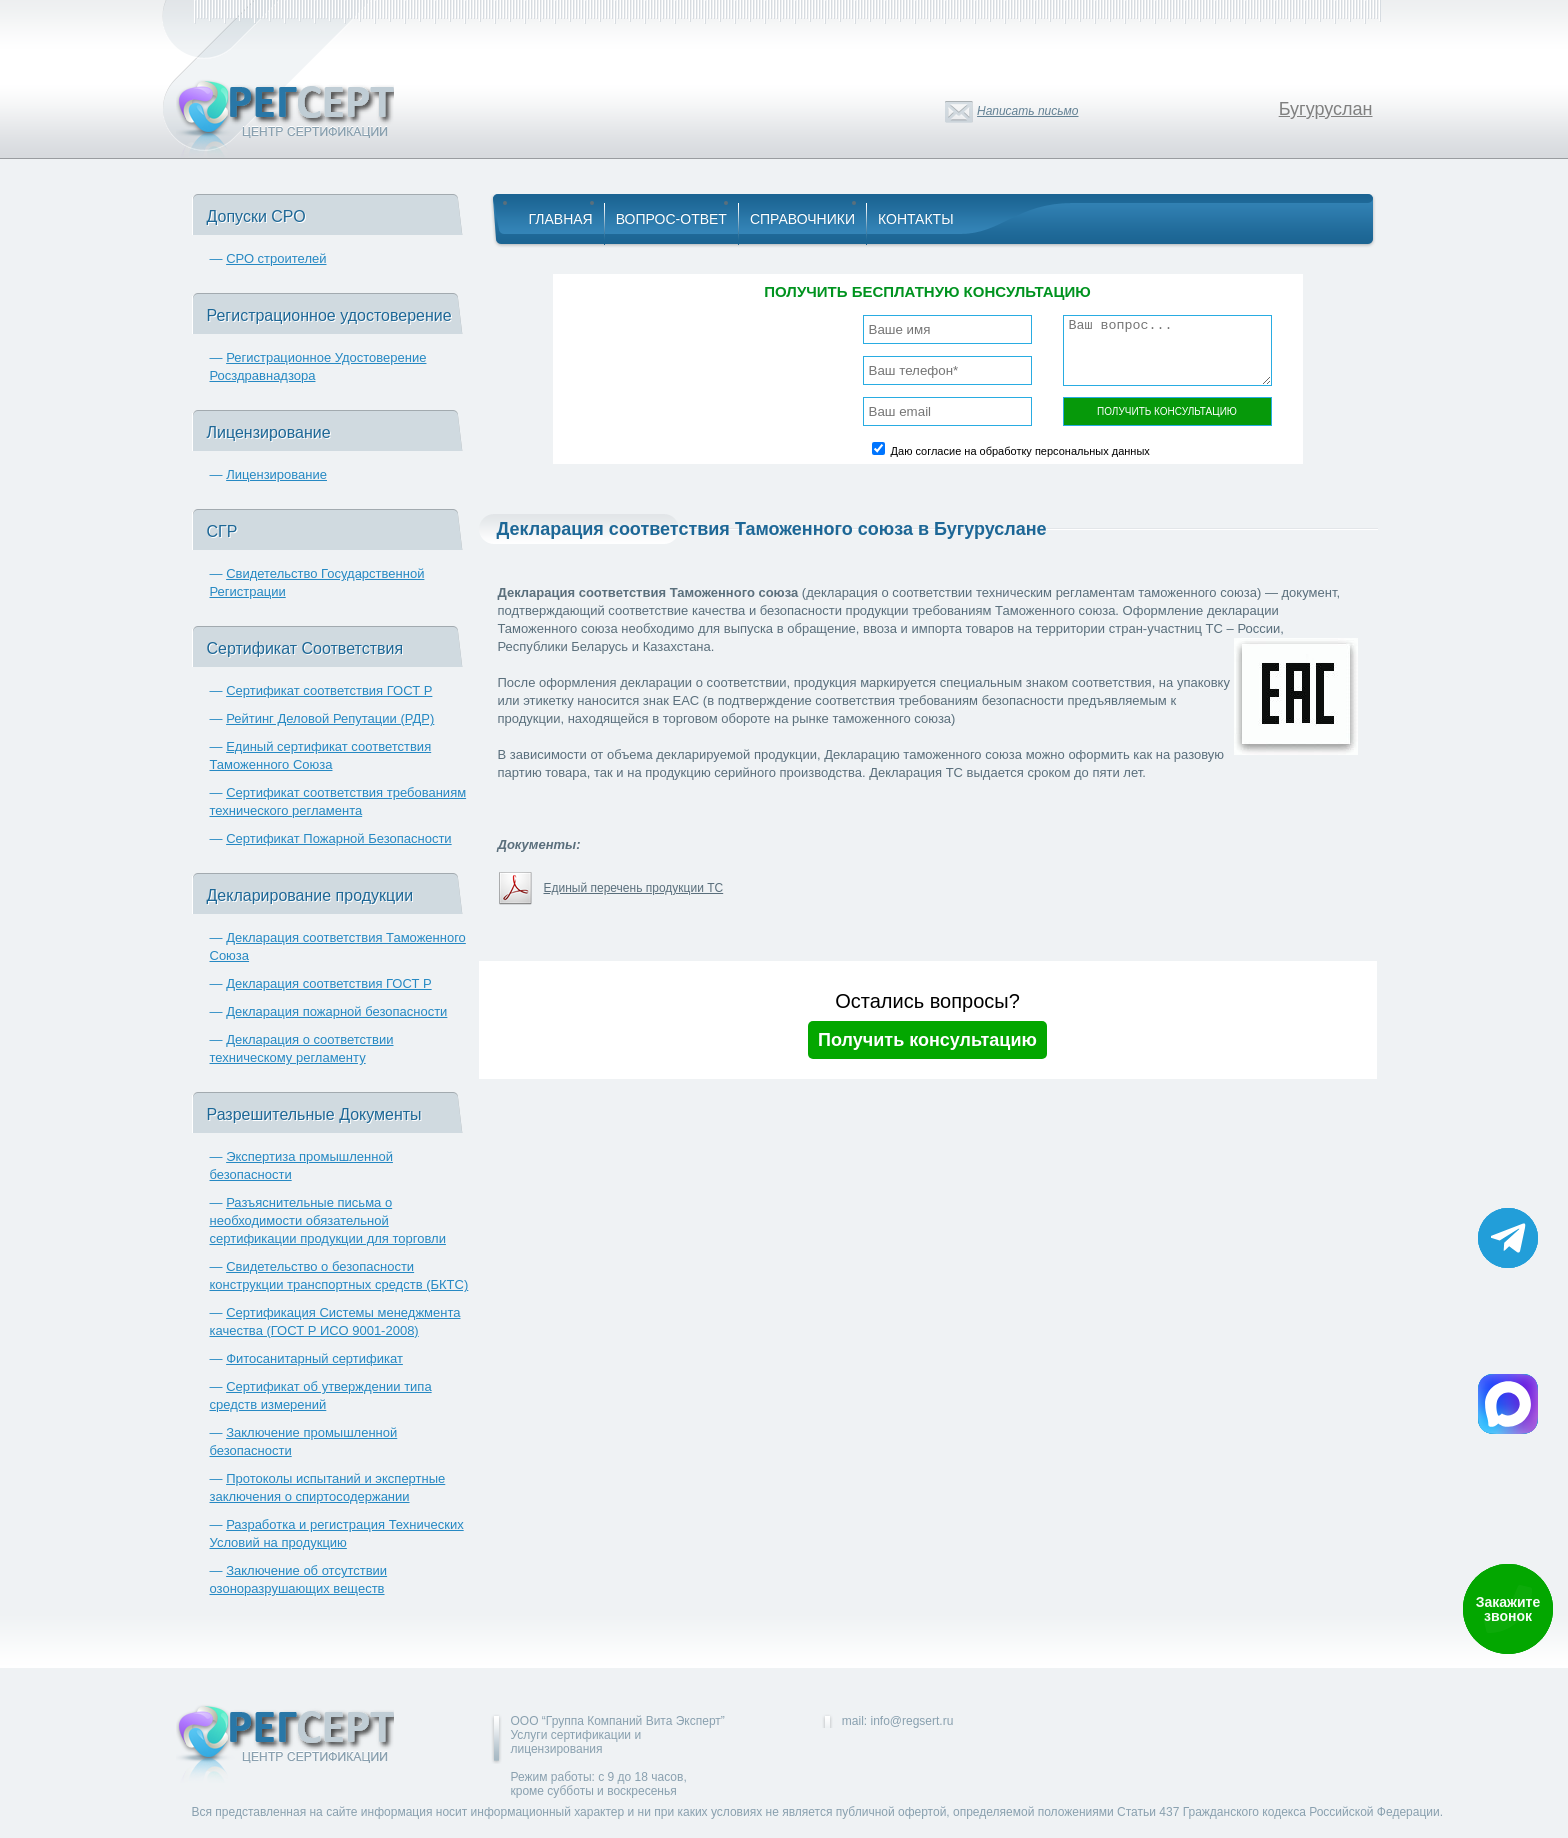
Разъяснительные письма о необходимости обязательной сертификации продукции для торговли (328, 1220)
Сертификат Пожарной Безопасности (339, 838)
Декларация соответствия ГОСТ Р (329, 983)
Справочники (802, 219)
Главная (561, 219)
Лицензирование (276, 474)
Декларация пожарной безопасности (336, 1011)
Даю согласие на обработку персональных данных (1020, 451)
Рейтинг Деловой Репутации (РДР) (330, 718)
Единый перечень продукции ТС (634, 888)
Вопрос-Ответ (671, 219)
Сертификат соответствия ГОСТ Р (329, 690)
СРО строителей (276, 258)
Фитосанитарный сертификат (314, 1358)
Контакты (916, 219)
